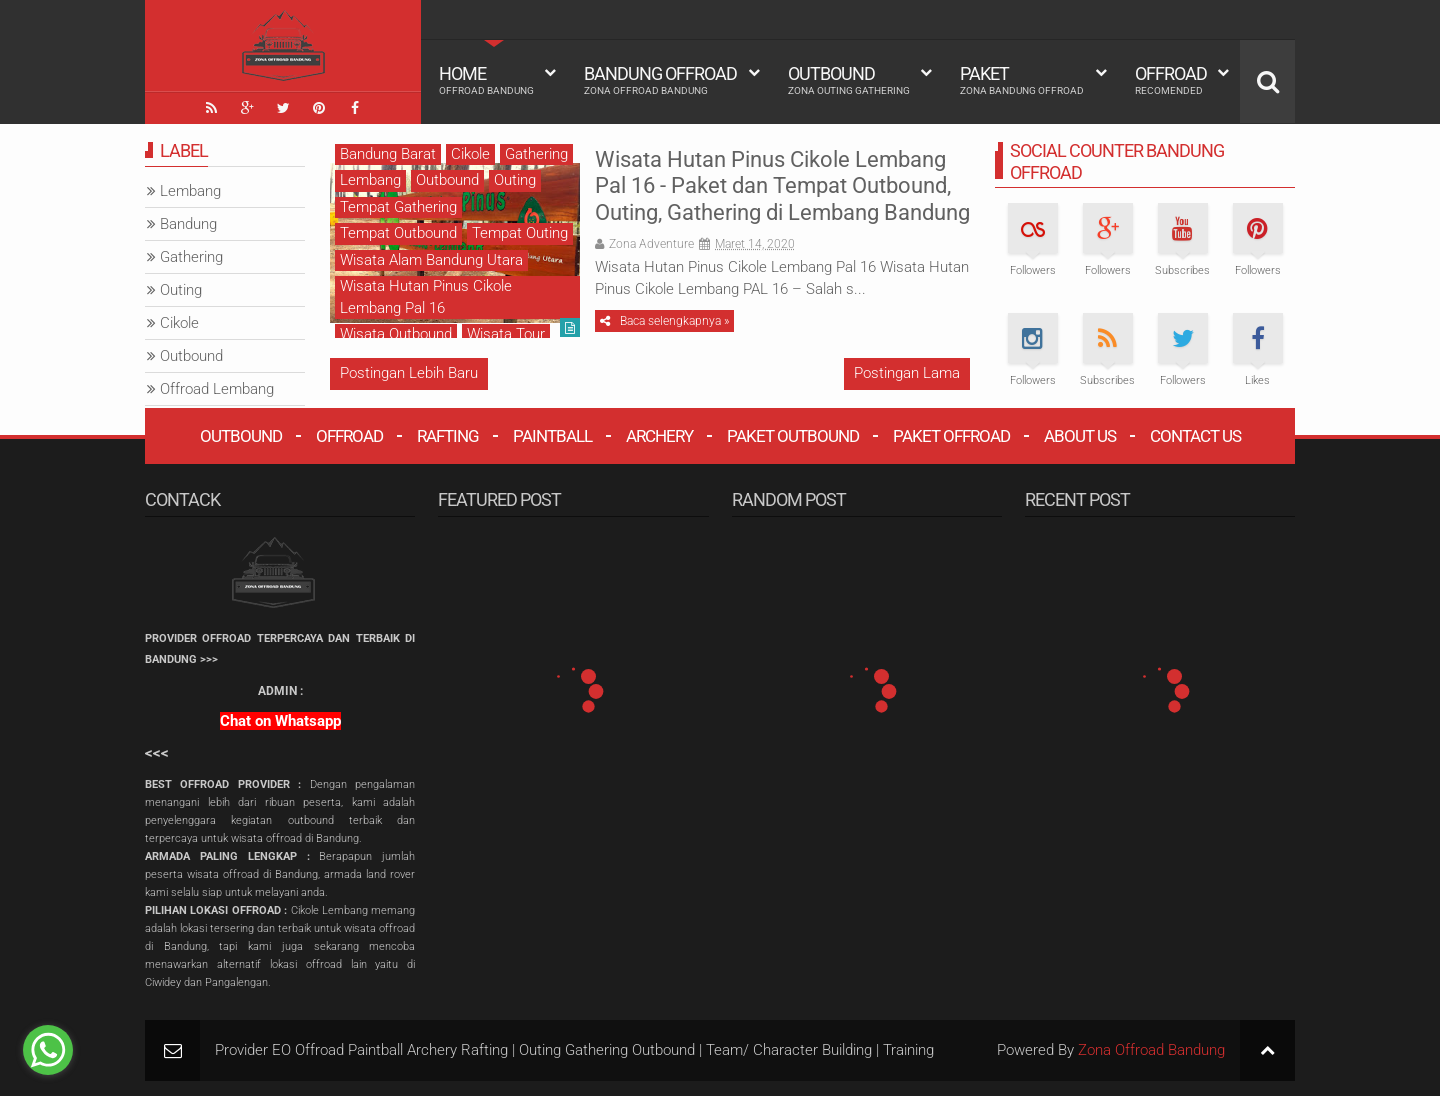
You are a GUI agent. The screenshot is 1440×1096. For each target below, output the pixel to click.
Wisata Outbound (396, 334)
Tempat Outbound (398, 233)
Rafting (448, 436)
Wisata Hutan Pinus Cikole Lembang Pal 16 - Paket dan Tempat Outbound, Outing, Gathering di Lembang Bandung (782, 186)
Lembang (370, 180)
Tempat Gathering (398, 207)
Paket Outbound (793, 436)
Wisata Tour (506, 334)
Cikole (470, 154)
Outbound (849, 80)
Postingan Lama (907, 373)
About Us (1080, 436)
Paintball (552, 436)
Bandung (188, 224)
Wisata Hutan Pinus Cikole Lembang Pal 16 (426, 296)
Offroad (1171, 80)
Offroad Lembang (217, 389)
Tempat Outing (520, 233)
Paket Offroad (951, 436)
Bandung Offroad (660, 80)
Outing (515, 180)
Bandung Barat (388, 154)
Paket (1022, 80)
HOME (486, 80)
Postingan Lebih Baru (409, 373)
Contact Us (1195, 436)
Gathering (536, 154)
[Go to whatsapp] (48, 1050)
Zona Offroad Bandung (1151, 1050)
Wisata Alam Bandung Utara (431, 260)
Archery (659, 436)
